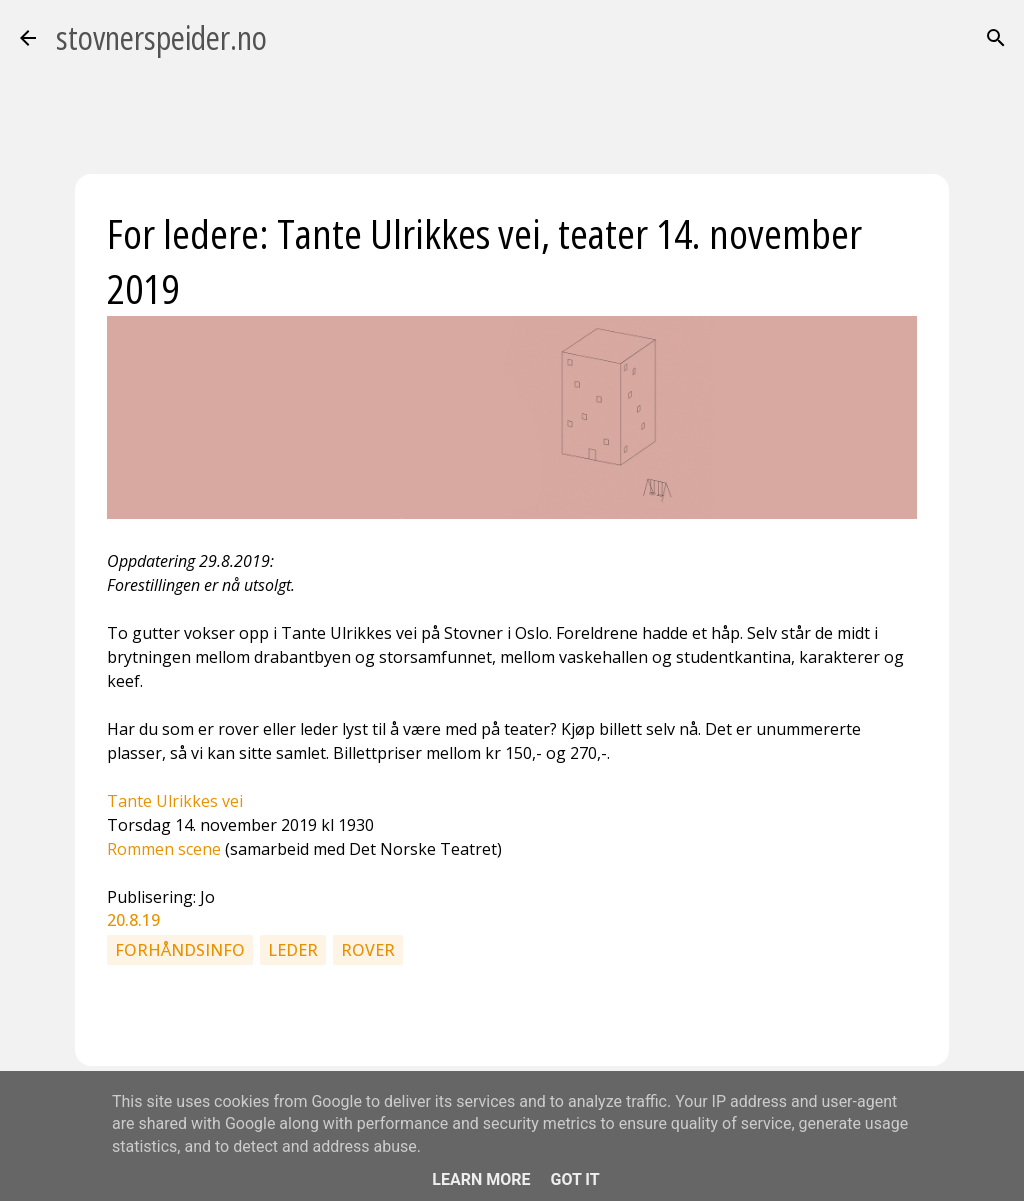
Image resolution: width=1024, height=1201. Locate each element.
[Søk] (996, 38)
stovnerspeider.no (161, 37)
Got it (574, 1179)
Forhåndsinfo (180, 950)
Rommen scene (164, 849)
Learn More (481, 1179)
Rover (368, 950)
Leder (293, 950)
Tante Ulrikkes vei (175, 801)
